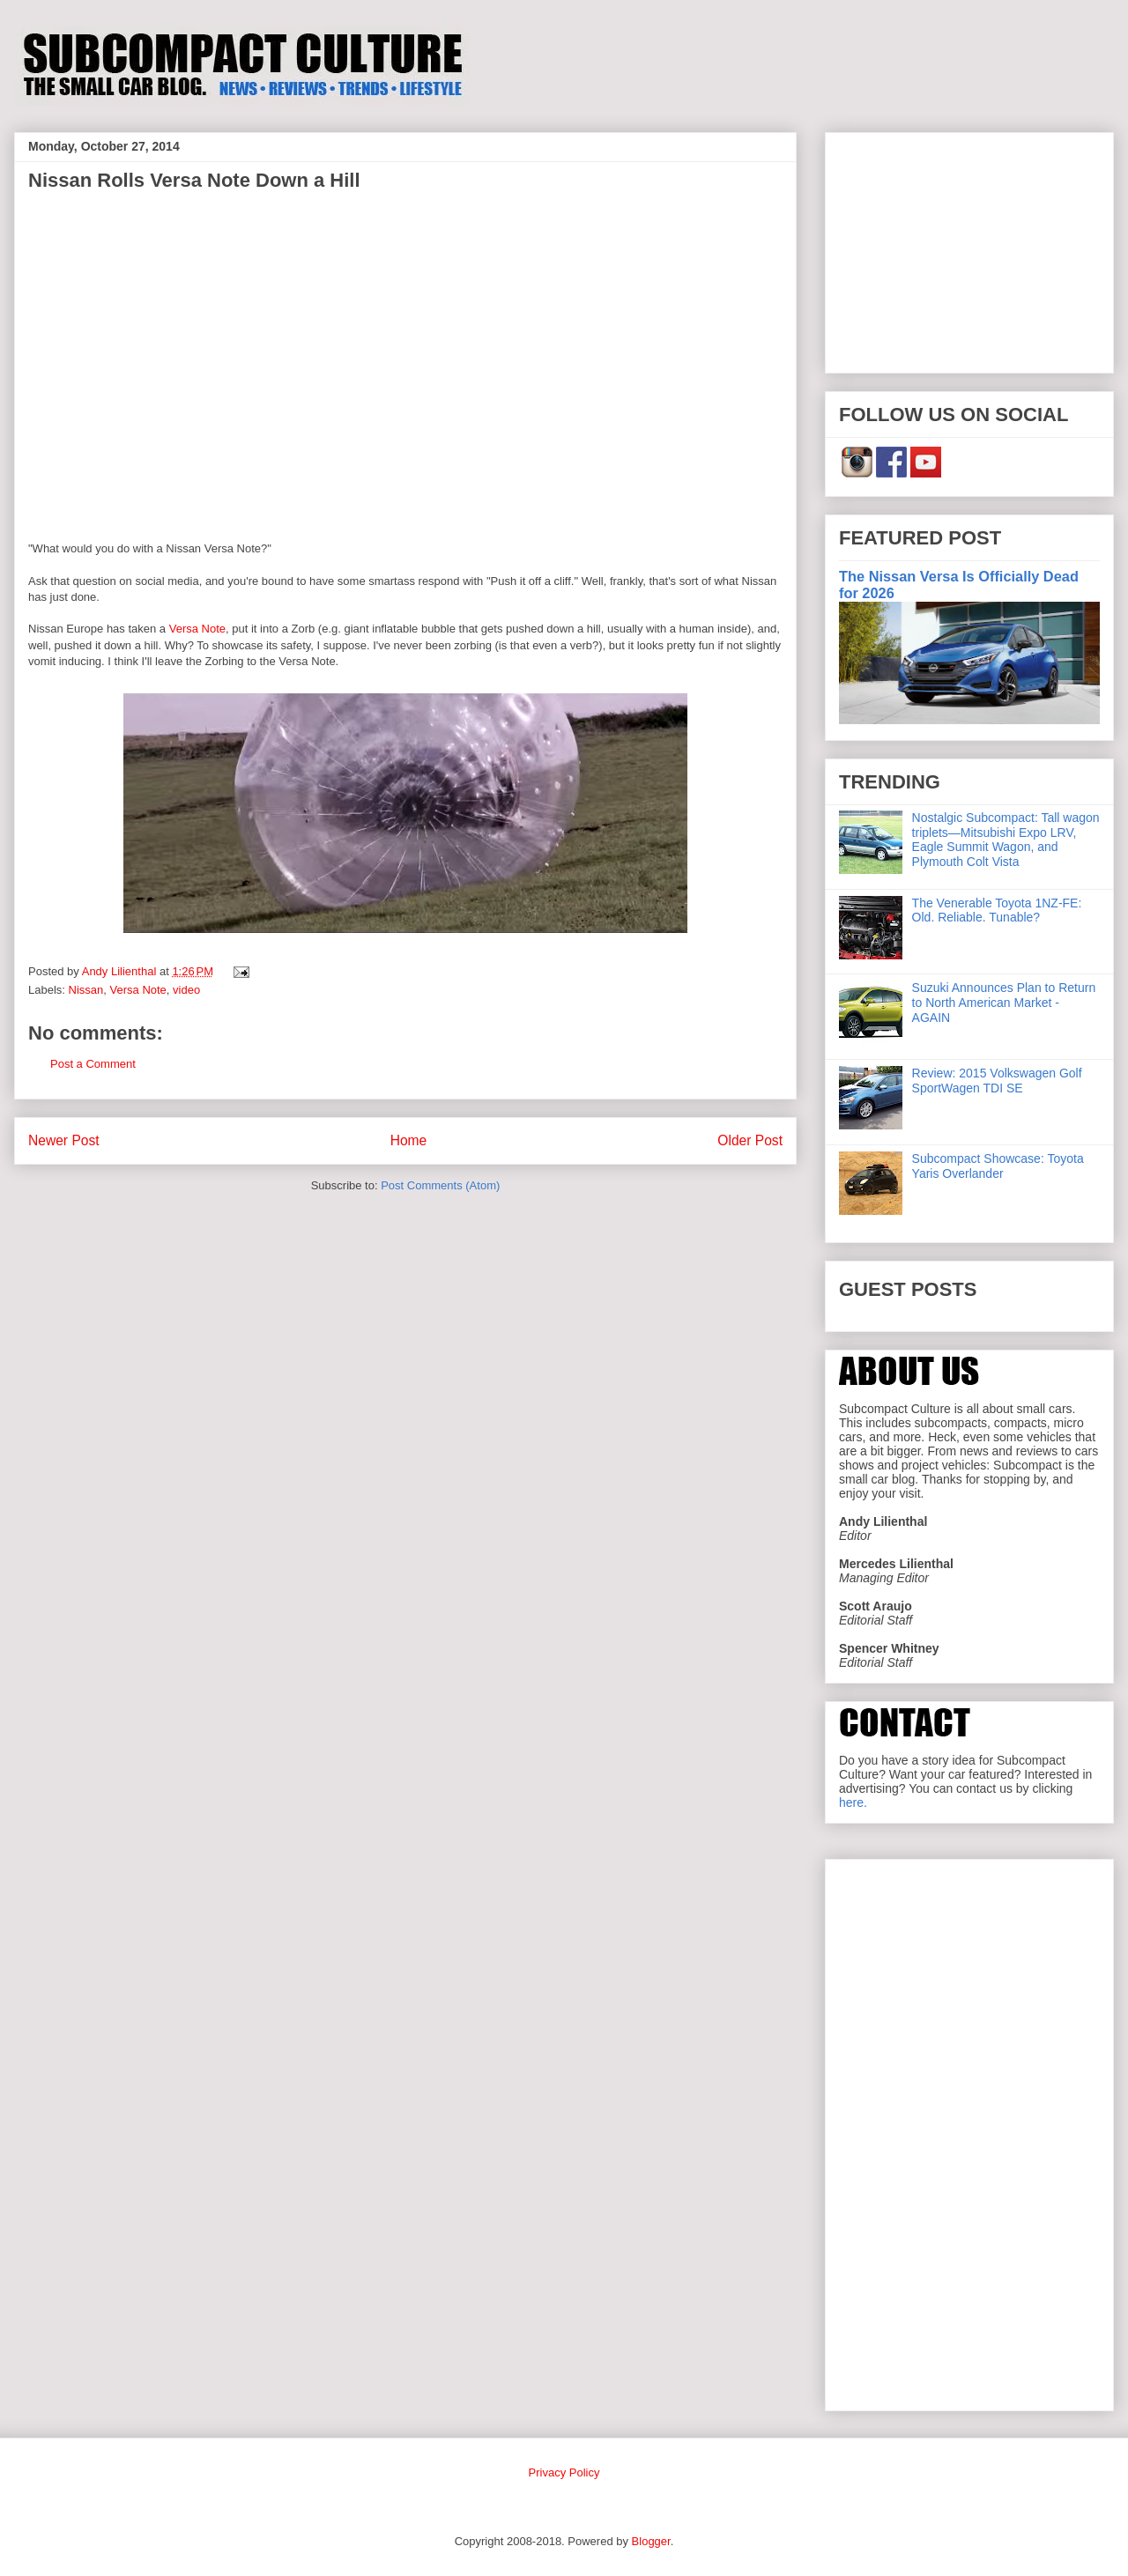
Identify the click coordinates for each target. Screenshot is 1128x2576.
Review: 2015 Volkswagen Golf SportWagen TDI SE (997, 1080)
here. (853, 1802)
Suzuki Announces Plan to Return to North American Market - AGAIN (1004, 1003)
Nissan (86, 989)
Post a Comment (93, 1063)
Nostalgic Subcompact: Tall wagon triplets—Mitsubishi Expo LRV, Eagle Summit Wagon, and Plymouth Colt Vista (1006, 840)
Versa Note (197, 628)
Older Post (750, 1140)
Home (408, 1140)
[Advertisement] (969, 249)
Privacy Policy (564, 2472)
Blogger (651, 2541)
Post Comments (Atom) (440, 1185)
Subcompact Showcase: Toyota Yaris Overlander (998, 1166)
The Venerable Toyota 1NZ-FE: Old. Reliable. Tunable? (997, 910)
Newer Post (64, 1140)
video (186, 989)
